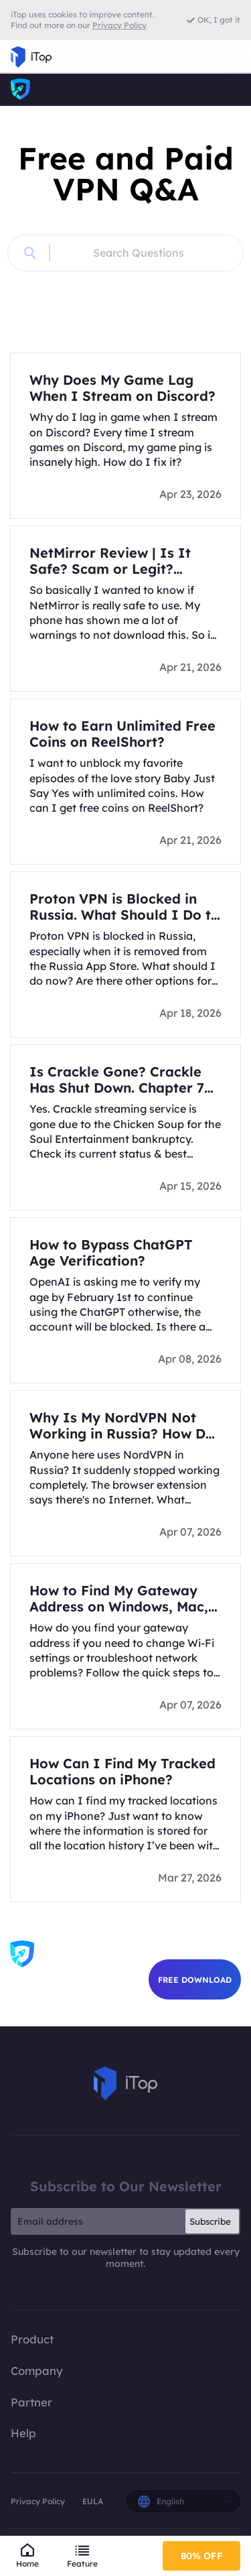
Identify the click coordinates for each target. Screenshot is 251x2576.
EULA (92, 2501)
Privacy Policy (38, 2501)
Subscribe (210, 2221)
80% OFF (202, 2556)
